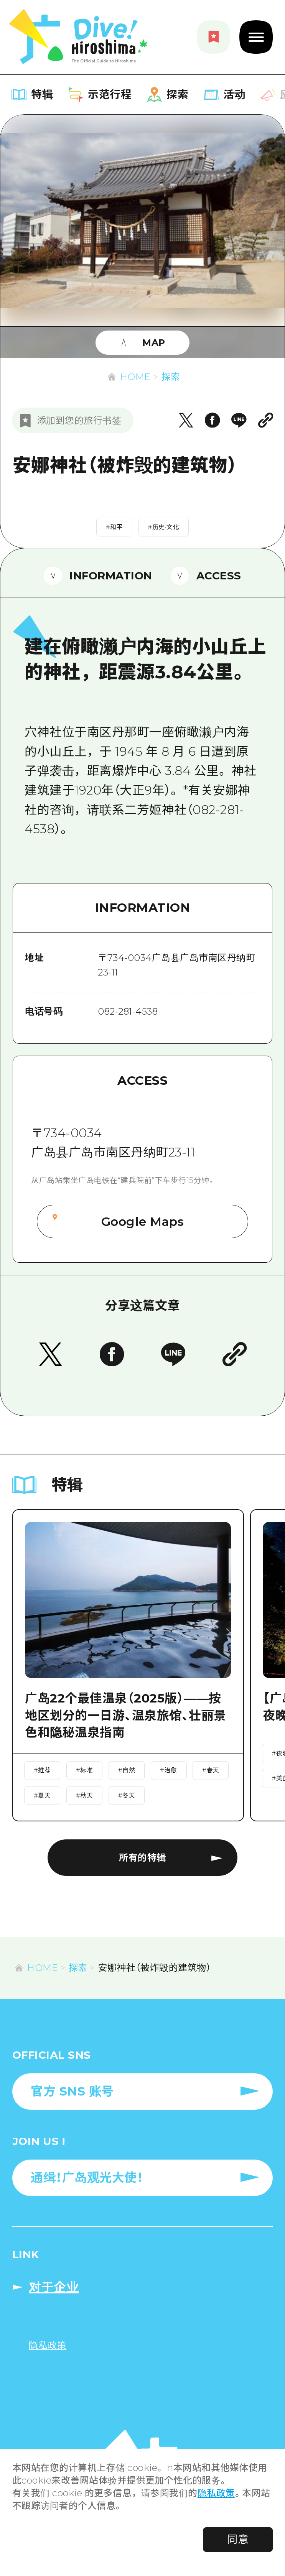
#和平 (114, 527)
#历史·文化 (163, 527)
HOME (135, 376)
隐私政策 (216, 2493)
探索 (170, 376)
